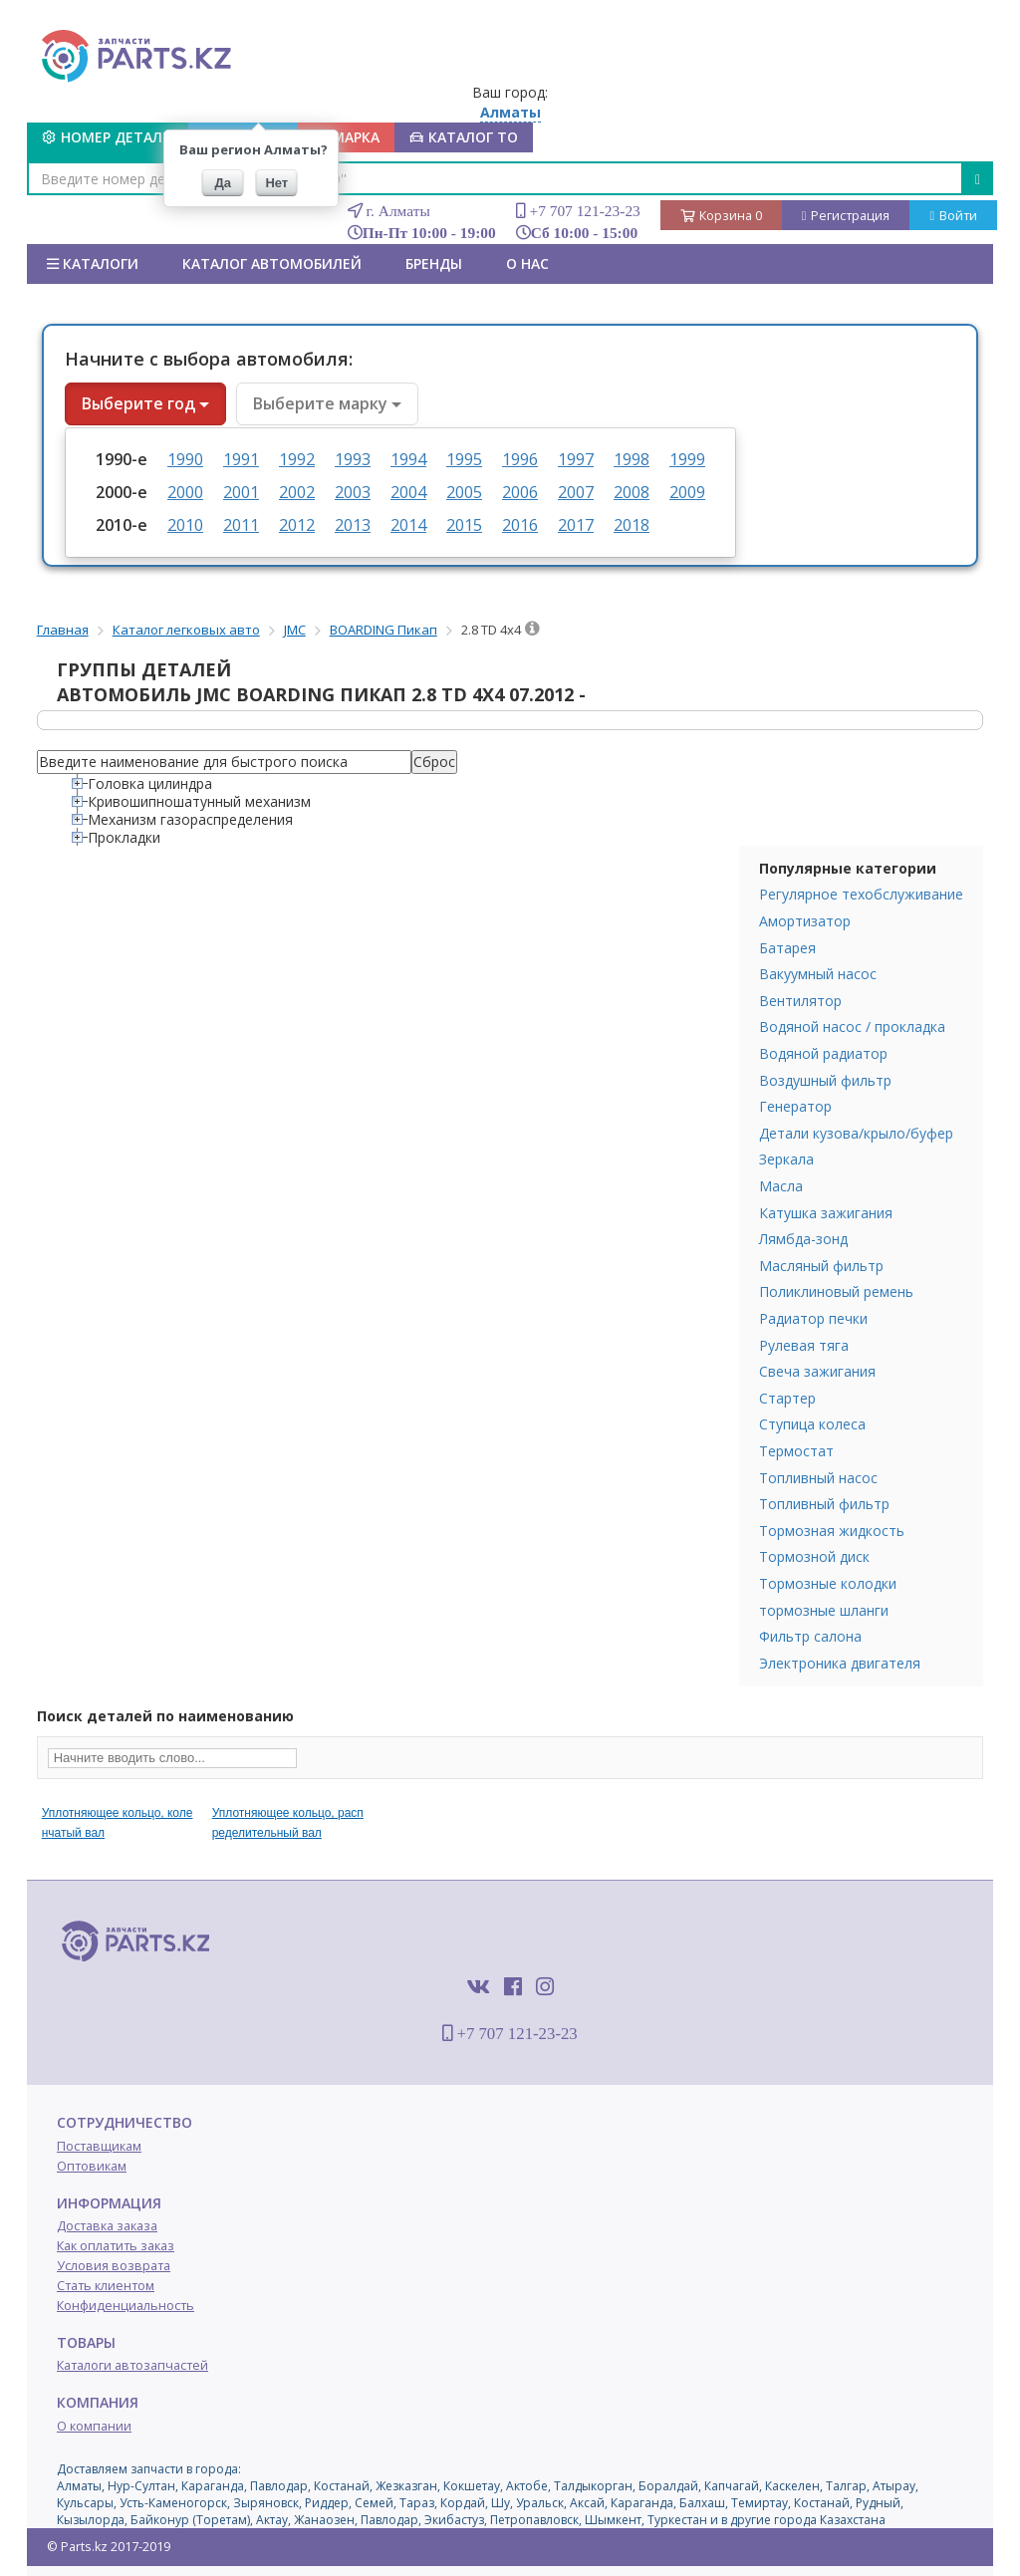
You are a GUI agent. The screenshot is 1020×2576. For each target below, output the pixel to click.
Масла (781, 1185)
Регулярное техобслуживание (861, 894)
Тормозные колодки (827, 1583)
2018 (631, 525)
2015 (464, 525)
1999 (687, 459)
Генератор (795, 1106)
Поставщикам (99, 2146)
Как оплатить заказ (115, 2245)
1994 (408, 459)
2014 (408, 525)
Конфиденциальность (125, 2305)
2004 (408, 492)
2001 (241, 492)
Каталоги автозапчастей (132, 2365)
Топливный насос (818, 1477)
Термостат (796, 1450)
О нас (527, 263)
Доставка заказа (107, 2225)
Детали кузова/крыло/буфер (856, 1133)
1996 (520, 459)
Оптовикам (92, 2166)
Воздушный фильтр (825, 1080)
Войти (953, 215)
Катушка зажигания (825, 1212)
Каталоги (92, 263)
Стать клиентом (105, 2285)
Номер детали (107, 137)
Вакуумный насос (818, 973)
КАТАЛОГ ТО (463, 137)
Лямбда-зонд (803, 1238)
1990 (185, 459)
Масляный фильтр (821, 1265)
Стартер (787, 1398)
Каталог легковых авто (186, 630)
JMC (295, 630)
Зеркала (786, 1159)
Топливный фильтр (824, 1503)
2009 (687, 492)
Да (223, 182)
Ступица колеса (812, 1424)
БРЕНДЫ (433, 263)
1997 (576, 459)
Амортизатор (805, 920)
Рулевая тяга (804, 1345)
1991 (241, 459)
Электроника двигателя (839, 1663)
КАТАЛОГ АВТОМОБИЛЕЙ (272, 263)
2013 (353, 525)
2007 (576, 492)
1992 (297, 459)
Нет (276, 182)
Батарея (787, 947)
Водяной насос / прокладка (852, 1026)
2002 (297, 492)
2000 (185, 492)
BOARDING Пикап (383, 630)
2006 (520, 492)
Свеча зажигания (817, 1371)
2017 (576, 525)
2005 (464, 492)
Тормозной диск (814, 1556)
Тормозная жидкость (831, 1530)
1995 (464, 459)
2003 (353, 492)
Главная (63, 630)
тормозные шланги (824, 1610)
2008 (631, 492)
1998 (631, 459)
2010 (185, 525)
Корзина (721, 215)
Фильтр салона (810, 1636)
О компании (94, 2426)
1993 (353, 459)
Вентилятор (800, 1000)
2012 (297, 525)
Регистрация (846, 215)
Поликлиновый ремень (836, 1291)
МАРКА (346, 137)
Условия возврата (113, 2265)
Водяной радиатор (823, 1053)
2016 (520, 525)
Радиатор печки (813, 1318)
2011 (241, 525)
